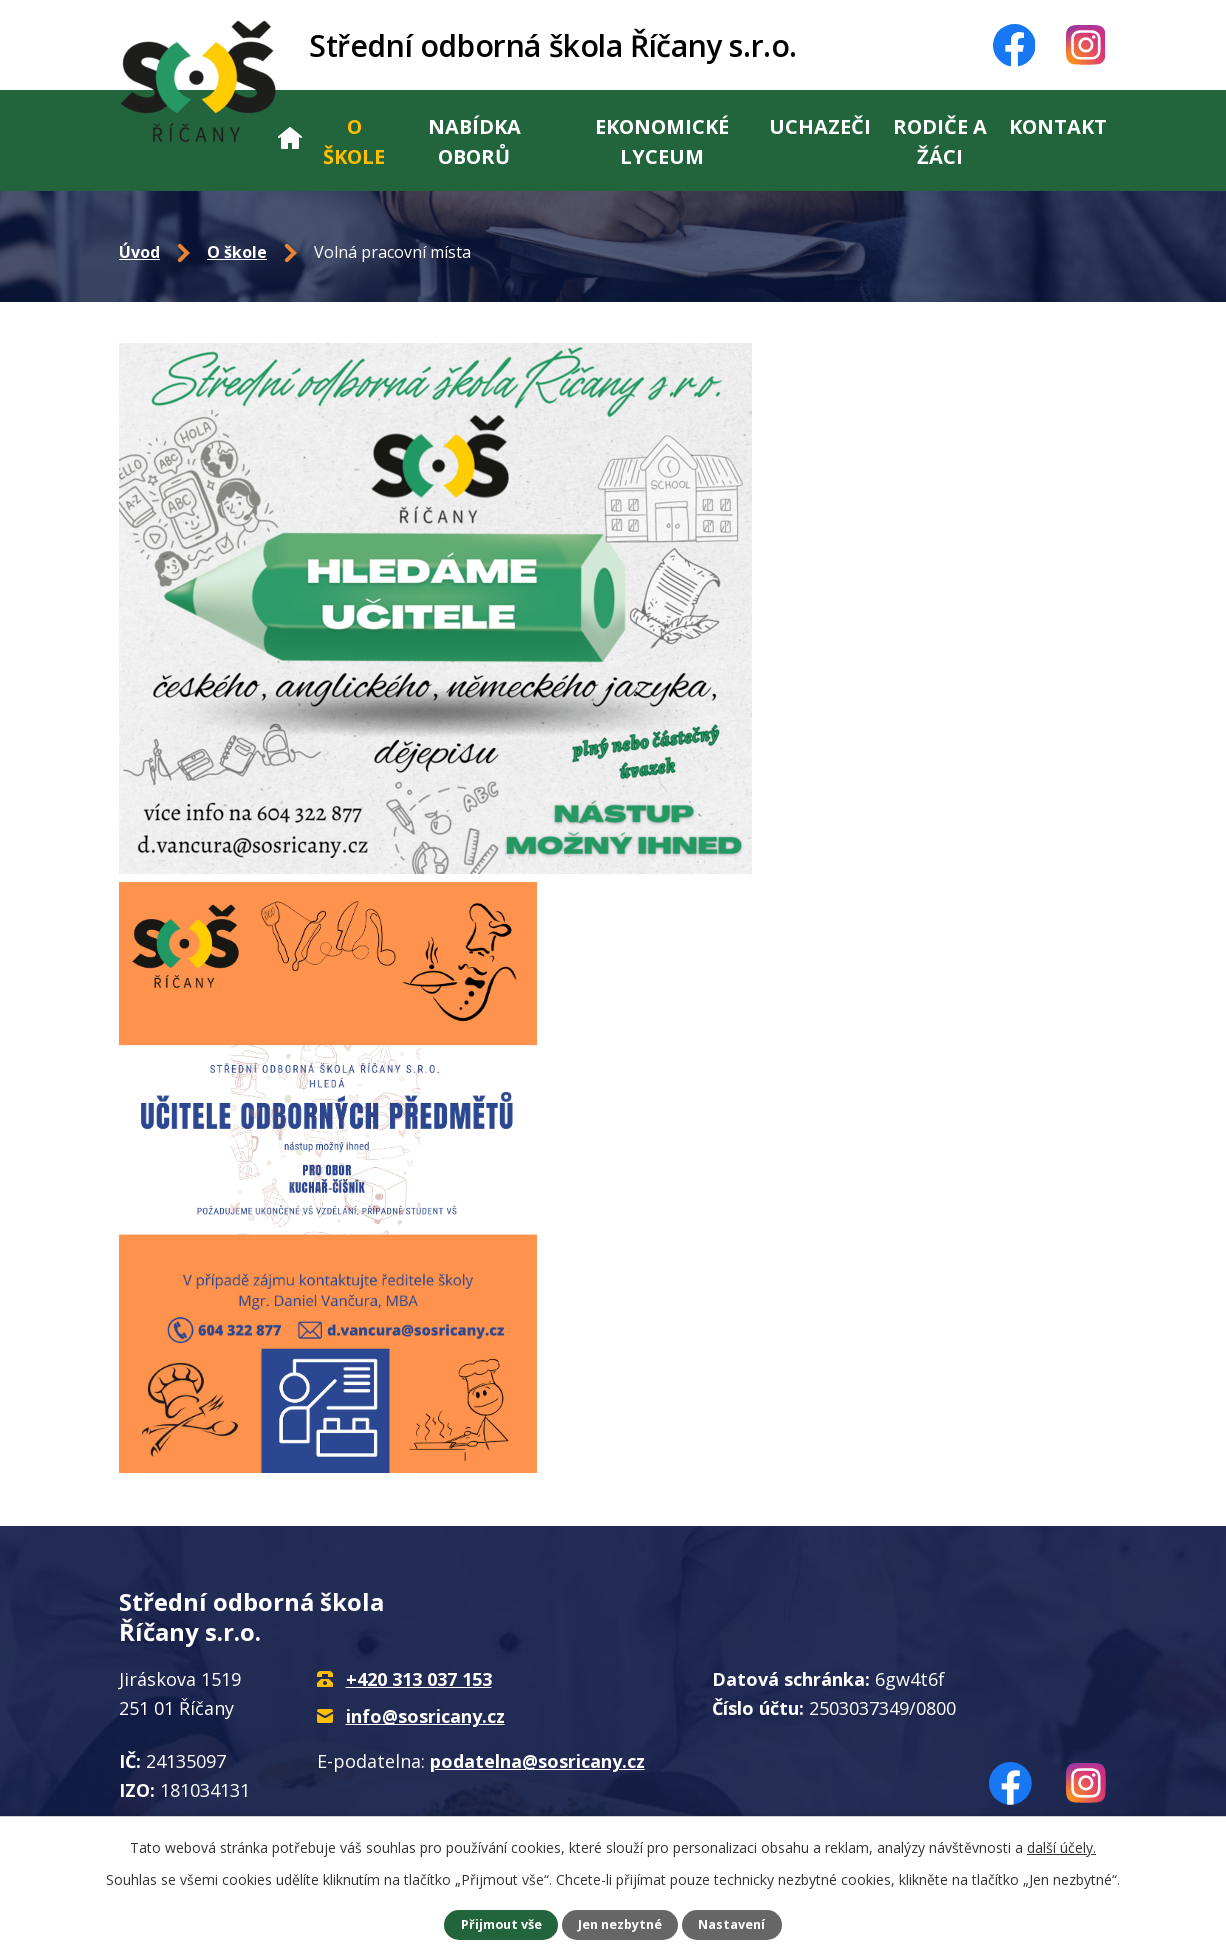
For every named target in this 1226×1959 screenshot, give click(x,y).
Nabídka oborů (474, 141)
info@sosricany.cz (425, 1716)
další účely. (1061, 1847)
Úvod (290, 140)
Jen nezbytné (620, 1924)
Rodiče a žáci (940, 141)
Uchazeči (820, 126)
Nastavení (731, 1924)
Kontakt (1058, 126)
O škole (354, 141)
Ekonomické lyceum (662, 141)
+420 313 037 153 (419, 1679)
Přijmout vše (501, 1924)
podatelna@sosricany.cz (537, 1761)
